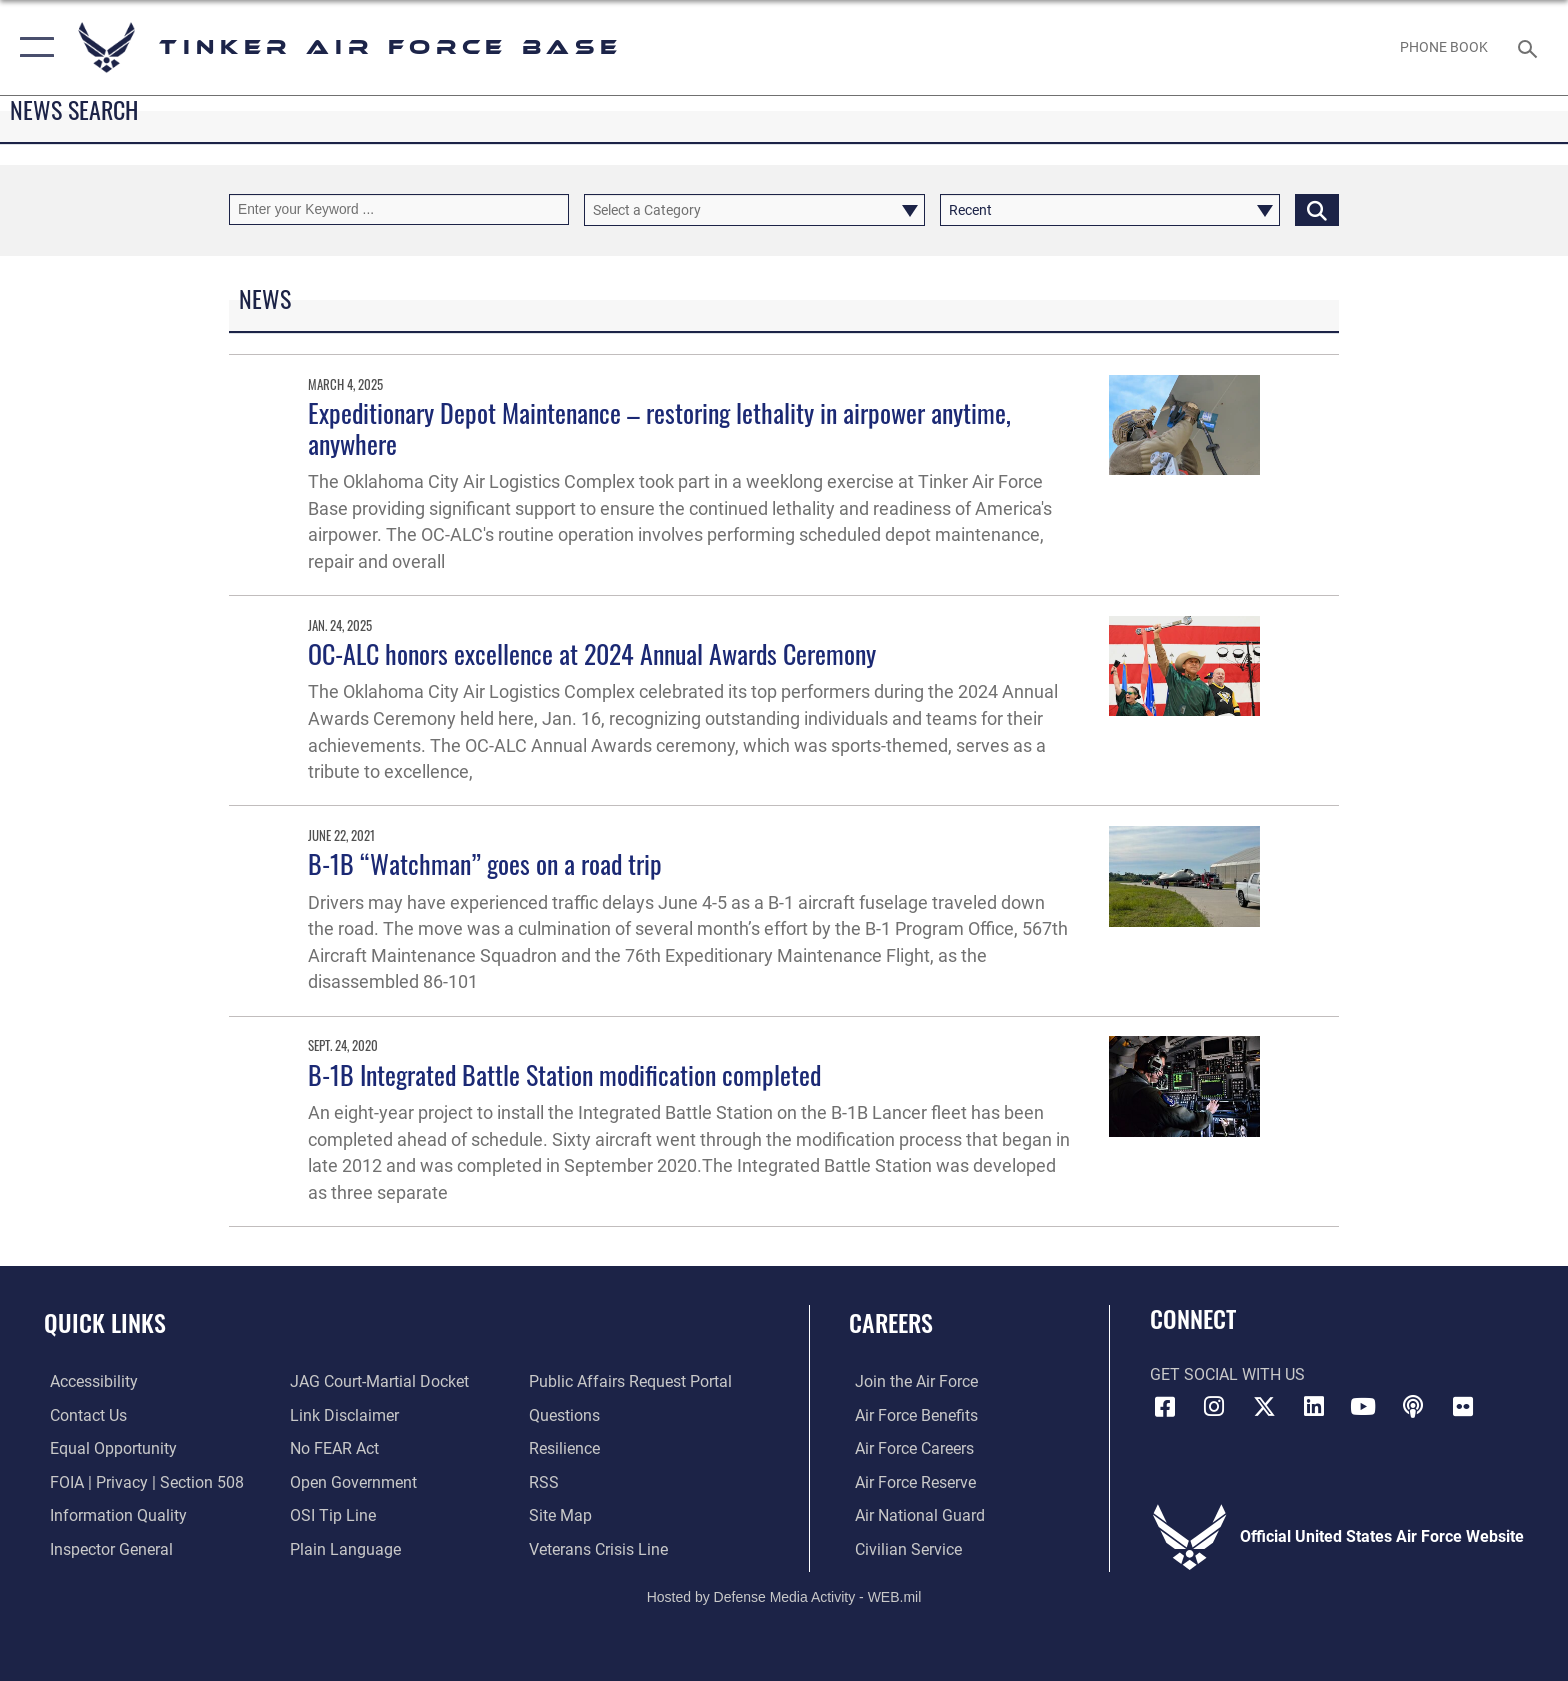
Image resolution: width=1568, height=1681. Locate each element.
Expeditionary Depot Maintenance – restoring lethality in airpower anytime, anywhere (659, 428)
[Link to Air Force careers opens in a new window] (908, 1448)
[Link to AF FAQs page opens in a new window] (566, 1415)
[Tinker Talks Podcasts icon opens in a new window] (1413, 1407)
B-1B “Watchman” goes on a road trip (485, 863)
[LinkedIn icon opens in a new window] (1314, 1407)
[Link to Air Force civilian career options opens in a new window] (902, 1548)
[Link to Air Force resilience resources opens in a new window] (566, 1448)
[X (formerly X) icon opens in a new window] (1264, 1407)
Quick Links (105, 1322)
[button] (32, 47)
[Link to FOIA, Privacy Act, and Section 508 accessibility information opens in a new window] (141, 1481)
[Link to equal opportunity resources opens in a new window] (107, 1448)
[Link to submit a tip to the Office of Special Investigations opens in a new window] (331, 1515)
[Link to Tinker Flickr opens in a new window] (1463, 1407)
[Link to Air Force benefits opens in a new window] (910, 1415)
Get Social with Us (1227, 1374)
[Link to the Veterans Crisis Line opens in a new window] (600, 1548)
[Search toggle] (1530, 47)
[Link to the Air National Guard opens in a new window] (914, 1515)
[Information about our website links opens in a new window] (342, 1415)
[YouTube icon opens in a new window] (1363, 1407)
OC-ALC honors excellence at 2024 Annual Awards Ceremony (592, 653)
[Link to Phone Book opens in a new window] (1444, 47)
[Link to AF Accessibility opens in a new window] (88, 1381)
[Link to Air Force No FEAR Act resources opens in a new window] (332, 1448)
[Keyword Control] (399, 209)
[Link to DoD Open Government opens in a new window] (351, 1481)
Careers (891, 1322)
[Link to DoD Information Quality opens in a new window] (112, 1515)
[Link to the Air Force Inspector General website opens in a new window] (105, 1548)
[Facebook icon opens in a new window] (1165, 1407)
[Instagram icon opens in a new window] (1214, 1407)
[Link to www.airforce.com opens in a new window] (910, 1381)
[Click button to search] (1317, 209)
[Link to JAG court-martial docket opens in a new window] (377, 1381)
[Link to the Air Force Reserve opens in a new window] (909, 1481)
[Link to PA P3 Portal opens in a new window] (632, 1381)
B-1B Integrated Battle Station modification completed (564, 1074)
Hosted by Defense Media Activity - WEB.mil (784, 1596)
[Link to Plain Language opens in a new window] (343, 1548)
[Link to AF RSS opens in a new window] (546, 1481)
